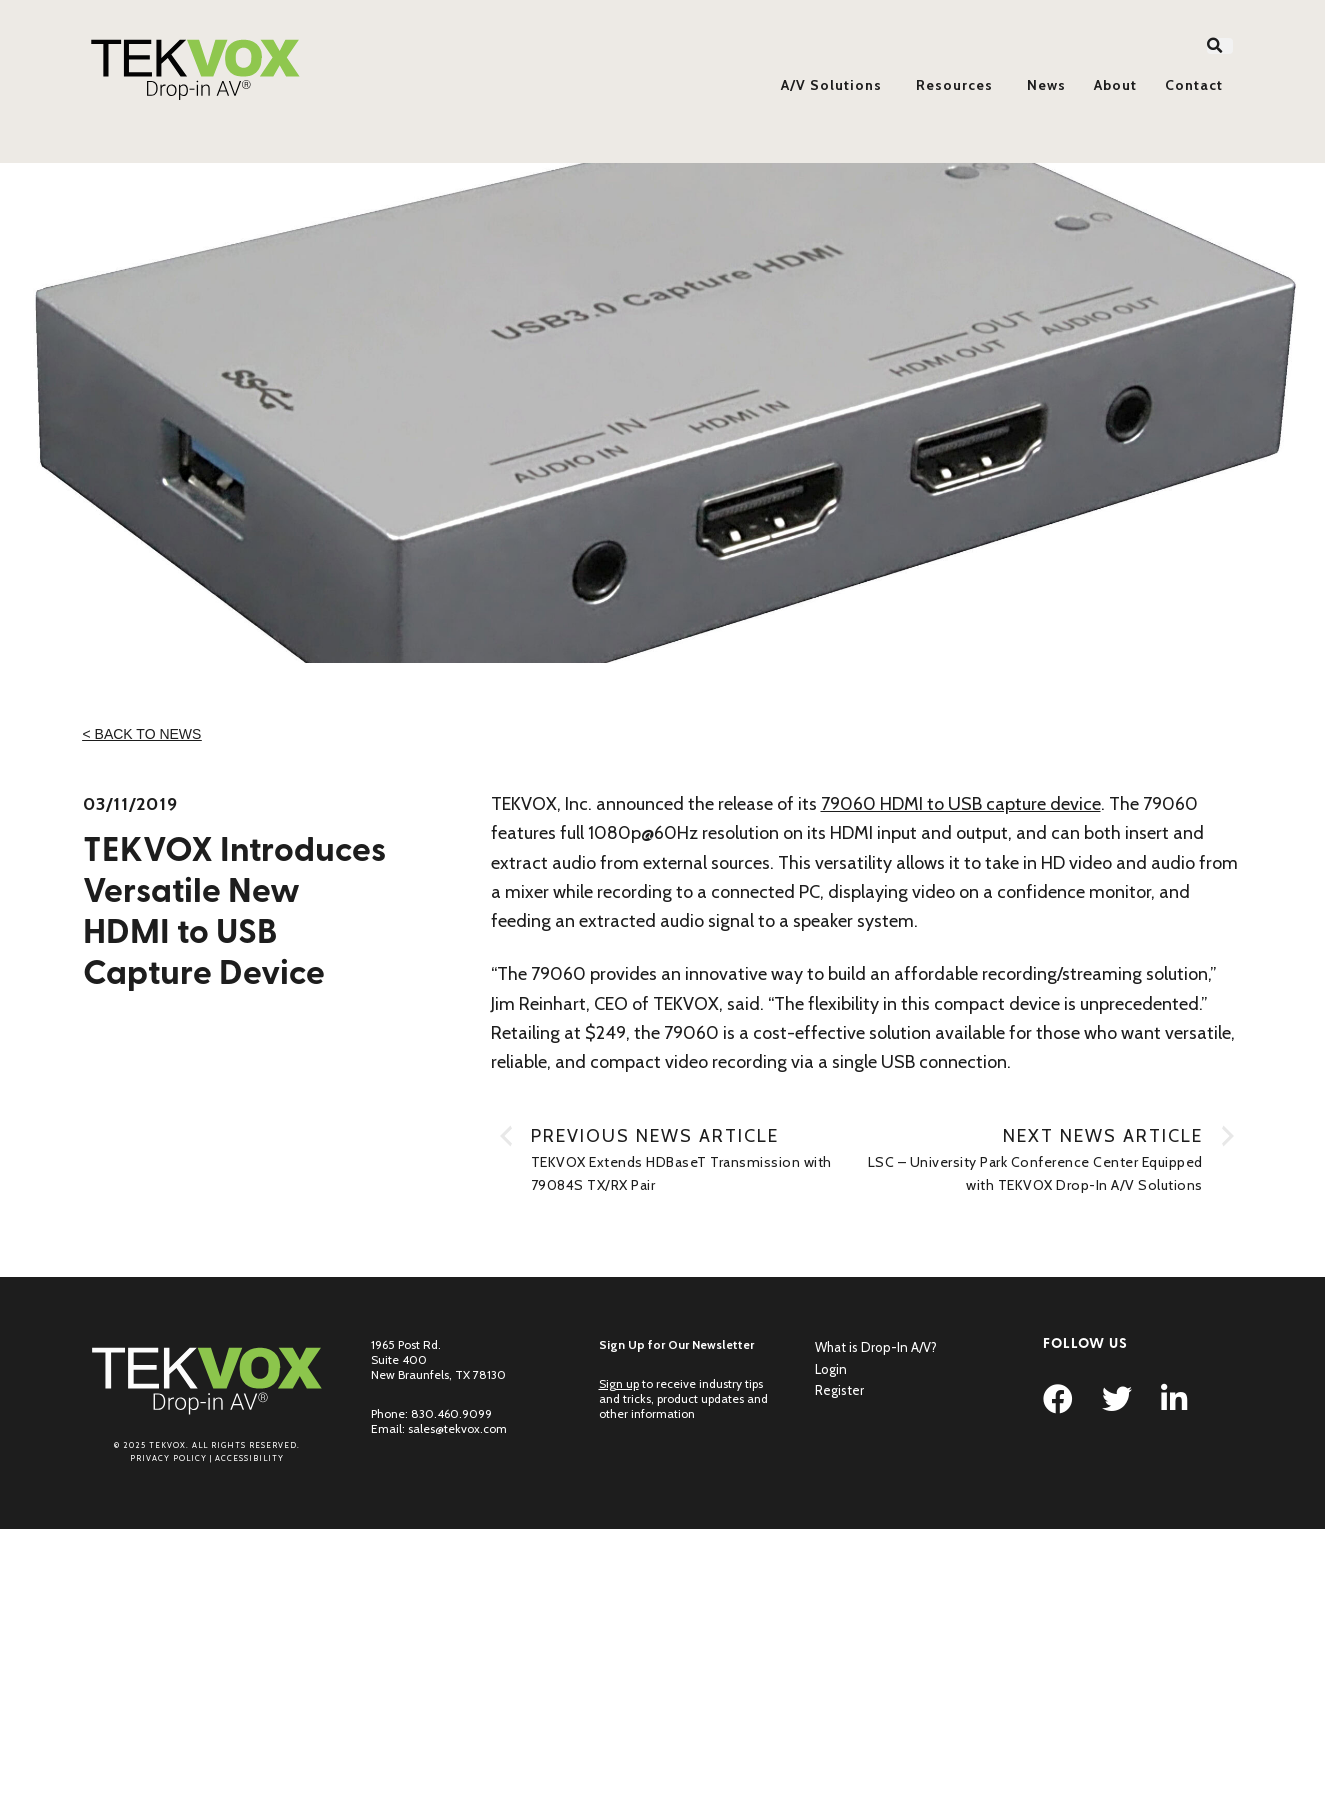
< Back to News (142, 734)
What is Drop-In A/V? (876, 1347)
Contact (1194, 85)
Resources (954, 85)
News (1046, 85)
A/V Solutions (831, 85)
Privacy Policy (168, 1458)
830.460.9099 (451, 1413)
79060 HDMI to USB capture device (961, 804)
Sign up (619, 1383)
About (1115, 85)
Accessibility (249, 1458)
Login (831, 1369)
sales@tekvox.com (457, 1428)
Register (839, 1390)
